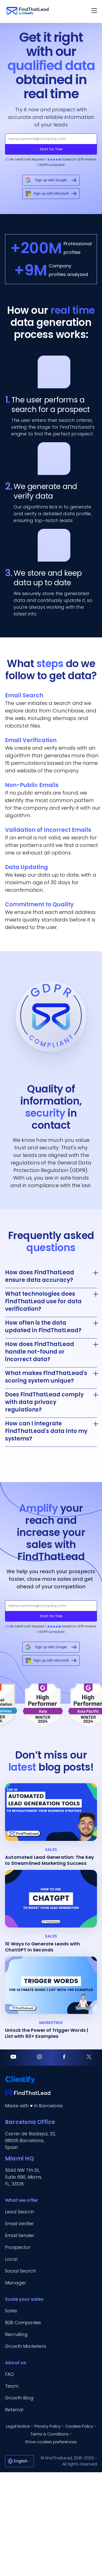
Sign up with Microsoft (51, 193)
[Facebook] (64, 2057)
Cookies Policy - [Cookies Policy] (80, 2426)
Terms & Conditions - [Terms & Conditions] (51, 2434)
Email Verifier (19, 2223)
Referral (14, 2410)
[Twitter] (88, 2057)
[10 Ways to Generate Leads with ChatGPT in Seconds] (51, 1911)
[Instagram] (39, 2057)
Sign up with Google (51, 180)
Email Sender (19, 2235)
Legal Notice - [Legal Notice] (19, 2426)
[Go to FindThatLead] (27, 11)
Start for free (51, 149)
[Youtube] (13, 2057)
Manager (15, 2283)
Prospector (18, 2247)
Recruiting (16, 2334)
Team (11, 2386)
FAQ (9, 2374)
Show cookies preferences (51, 2442)
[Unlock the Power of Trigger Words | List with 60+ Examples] (51, 1998)
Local (11, 2259)
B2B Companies (23, 2322)
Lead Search (19, 2212)
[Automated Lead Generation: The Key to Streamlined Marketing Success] (51, 1824)
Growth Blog (19, 2398)
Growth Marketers (25, 2346)
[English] (19, 2461)
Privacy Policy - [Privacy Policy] (49, 2426)
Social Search (20, 2271)
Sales (11, 2311)
